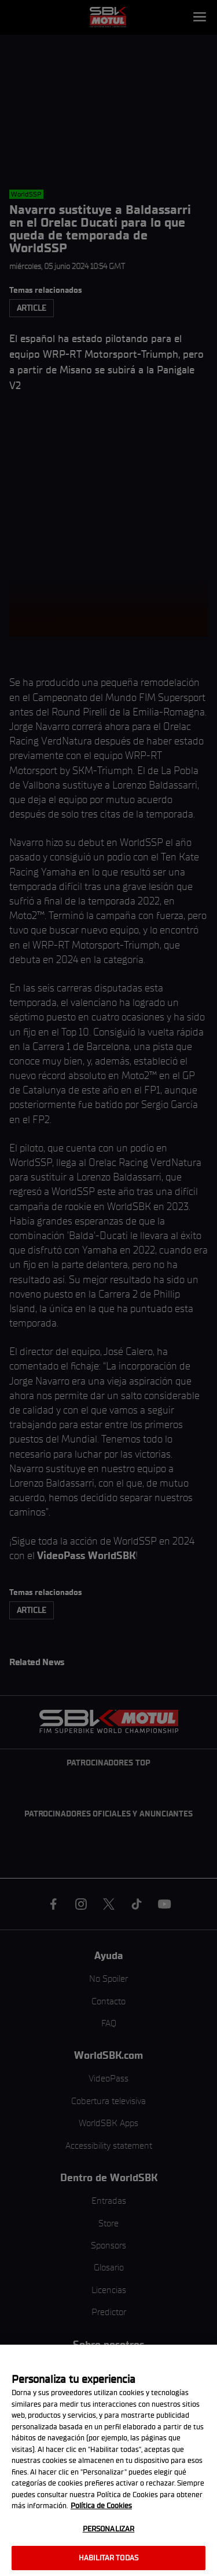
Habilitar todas (108, 2557)
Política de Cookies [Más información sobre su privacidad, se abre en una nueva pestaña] (101, 2505)
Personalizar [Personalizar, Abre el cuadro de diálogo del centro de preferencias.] (109, 2528)
